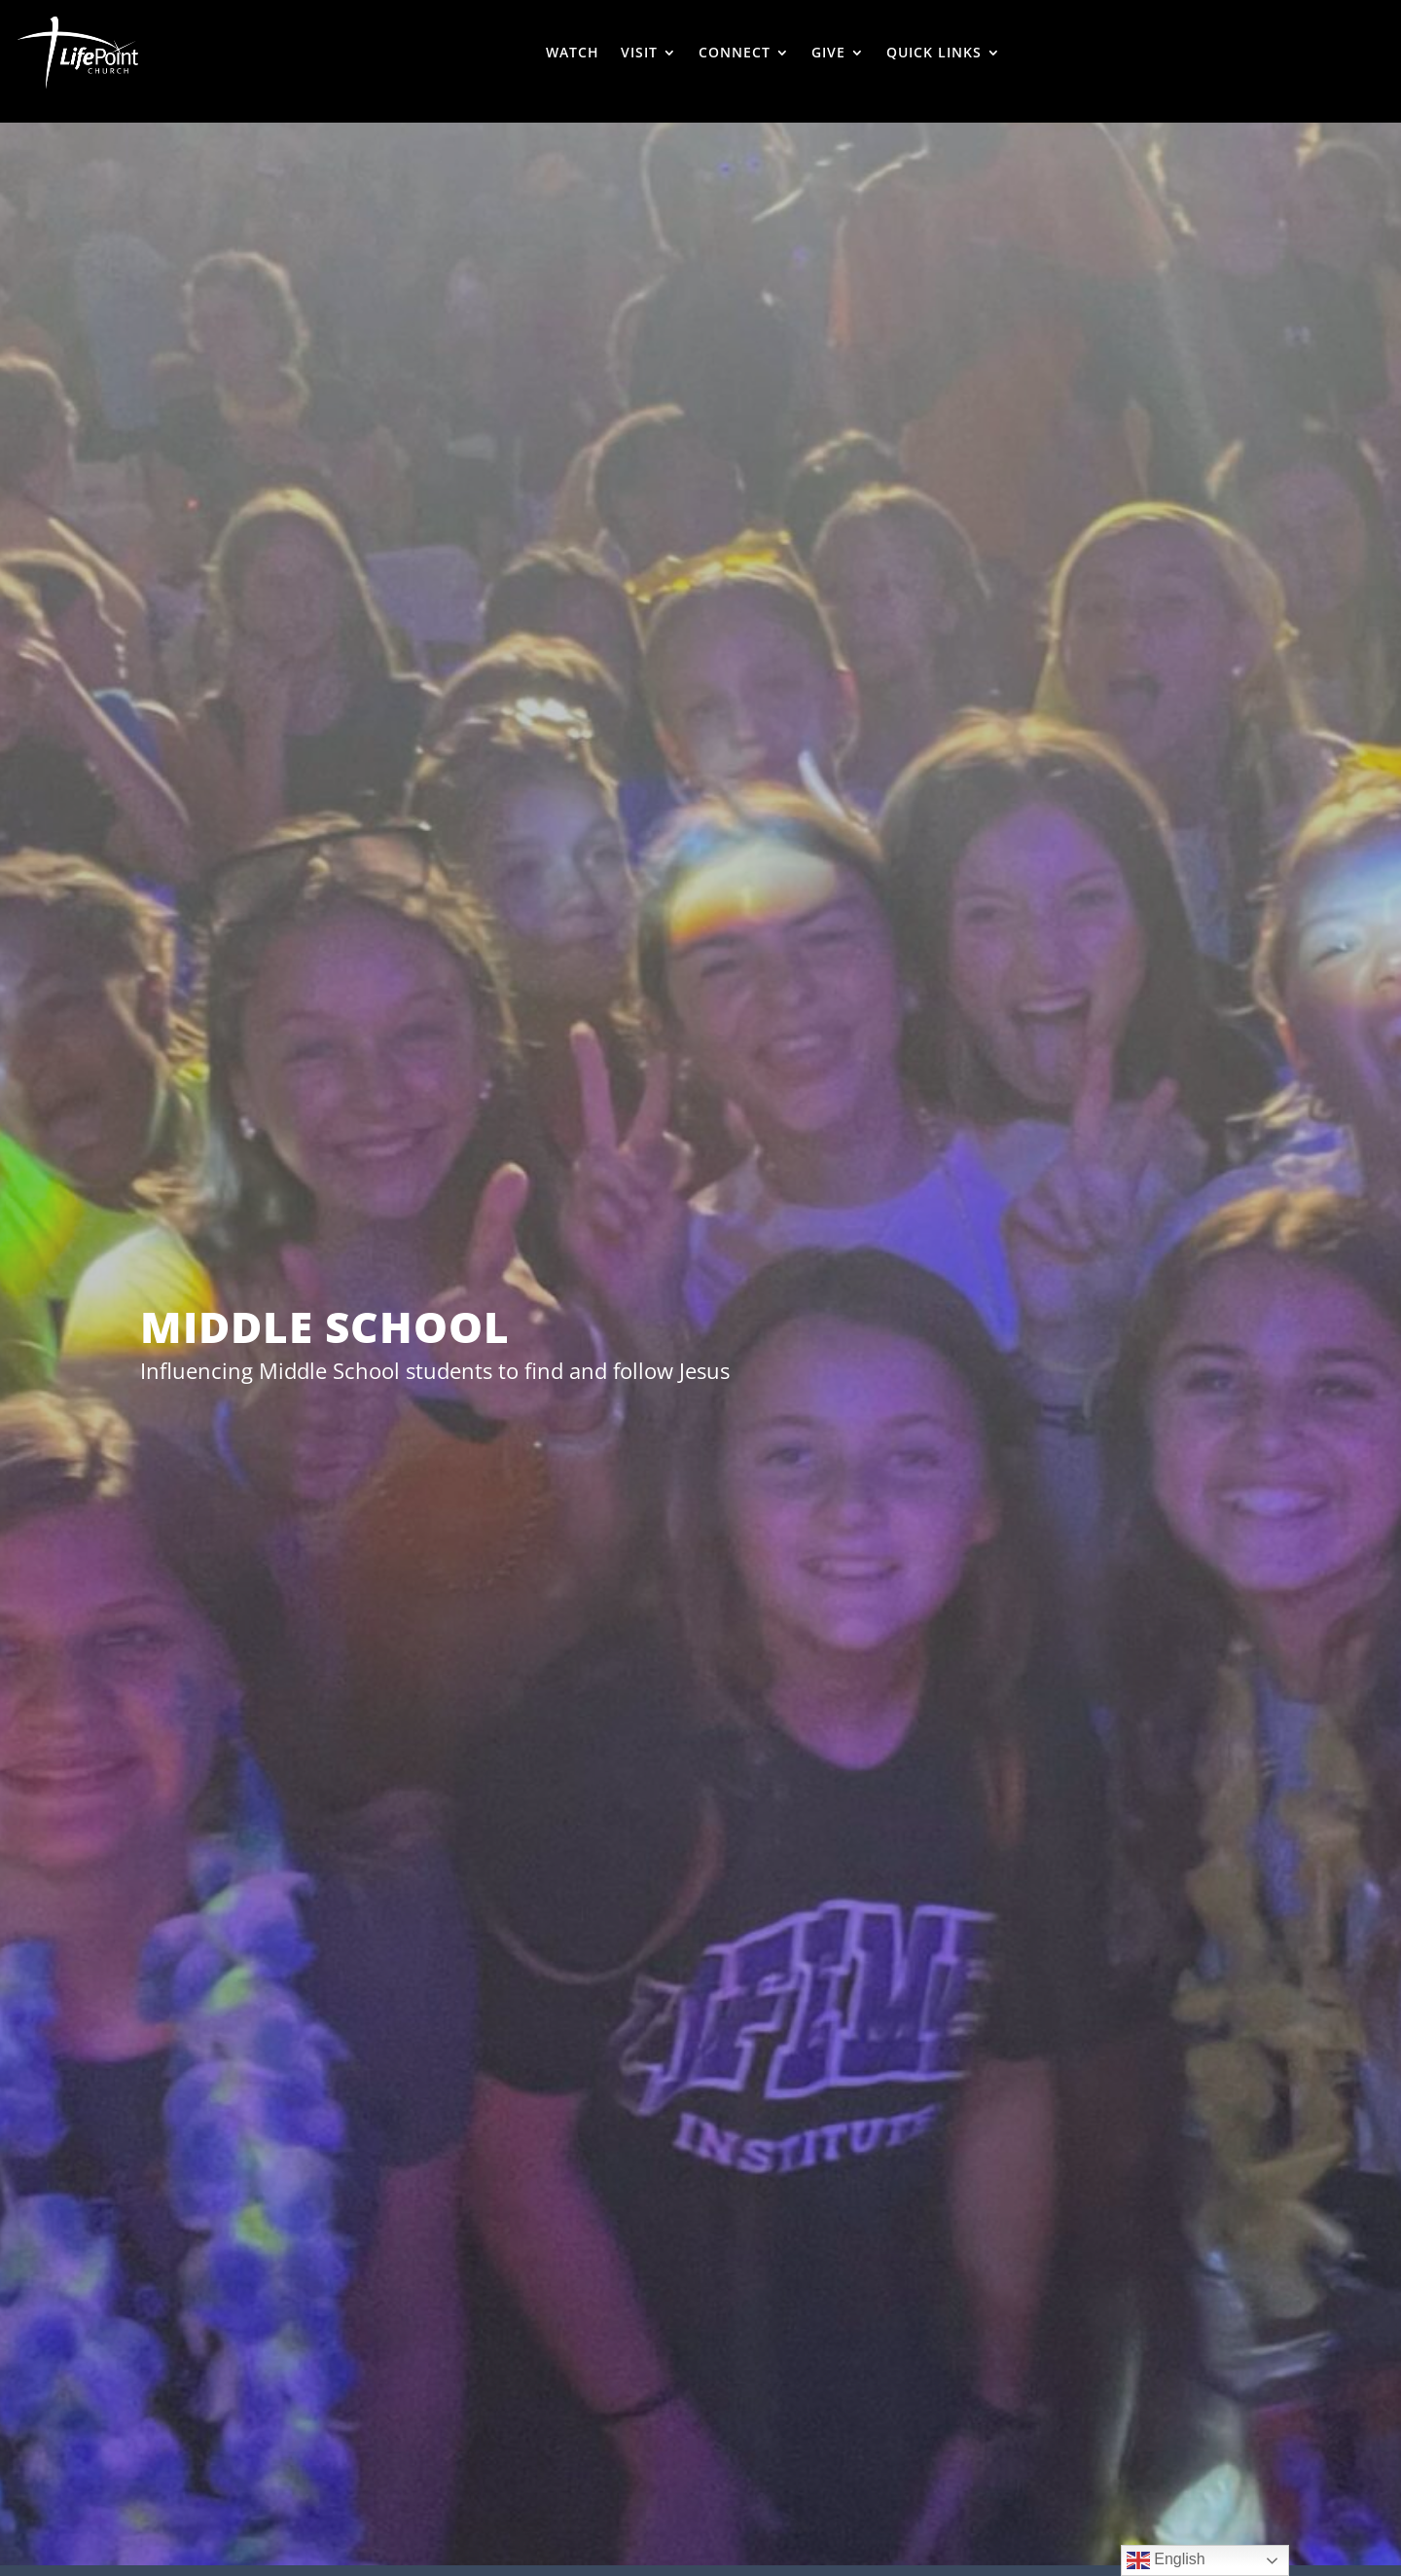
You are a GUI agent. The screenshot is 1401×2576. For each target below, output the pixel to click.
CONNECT (735, 52)
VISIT (639, 52)
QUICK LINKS (934, 52)
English (1166, 2560)
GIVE (828, 52)
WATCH (572, 52)
